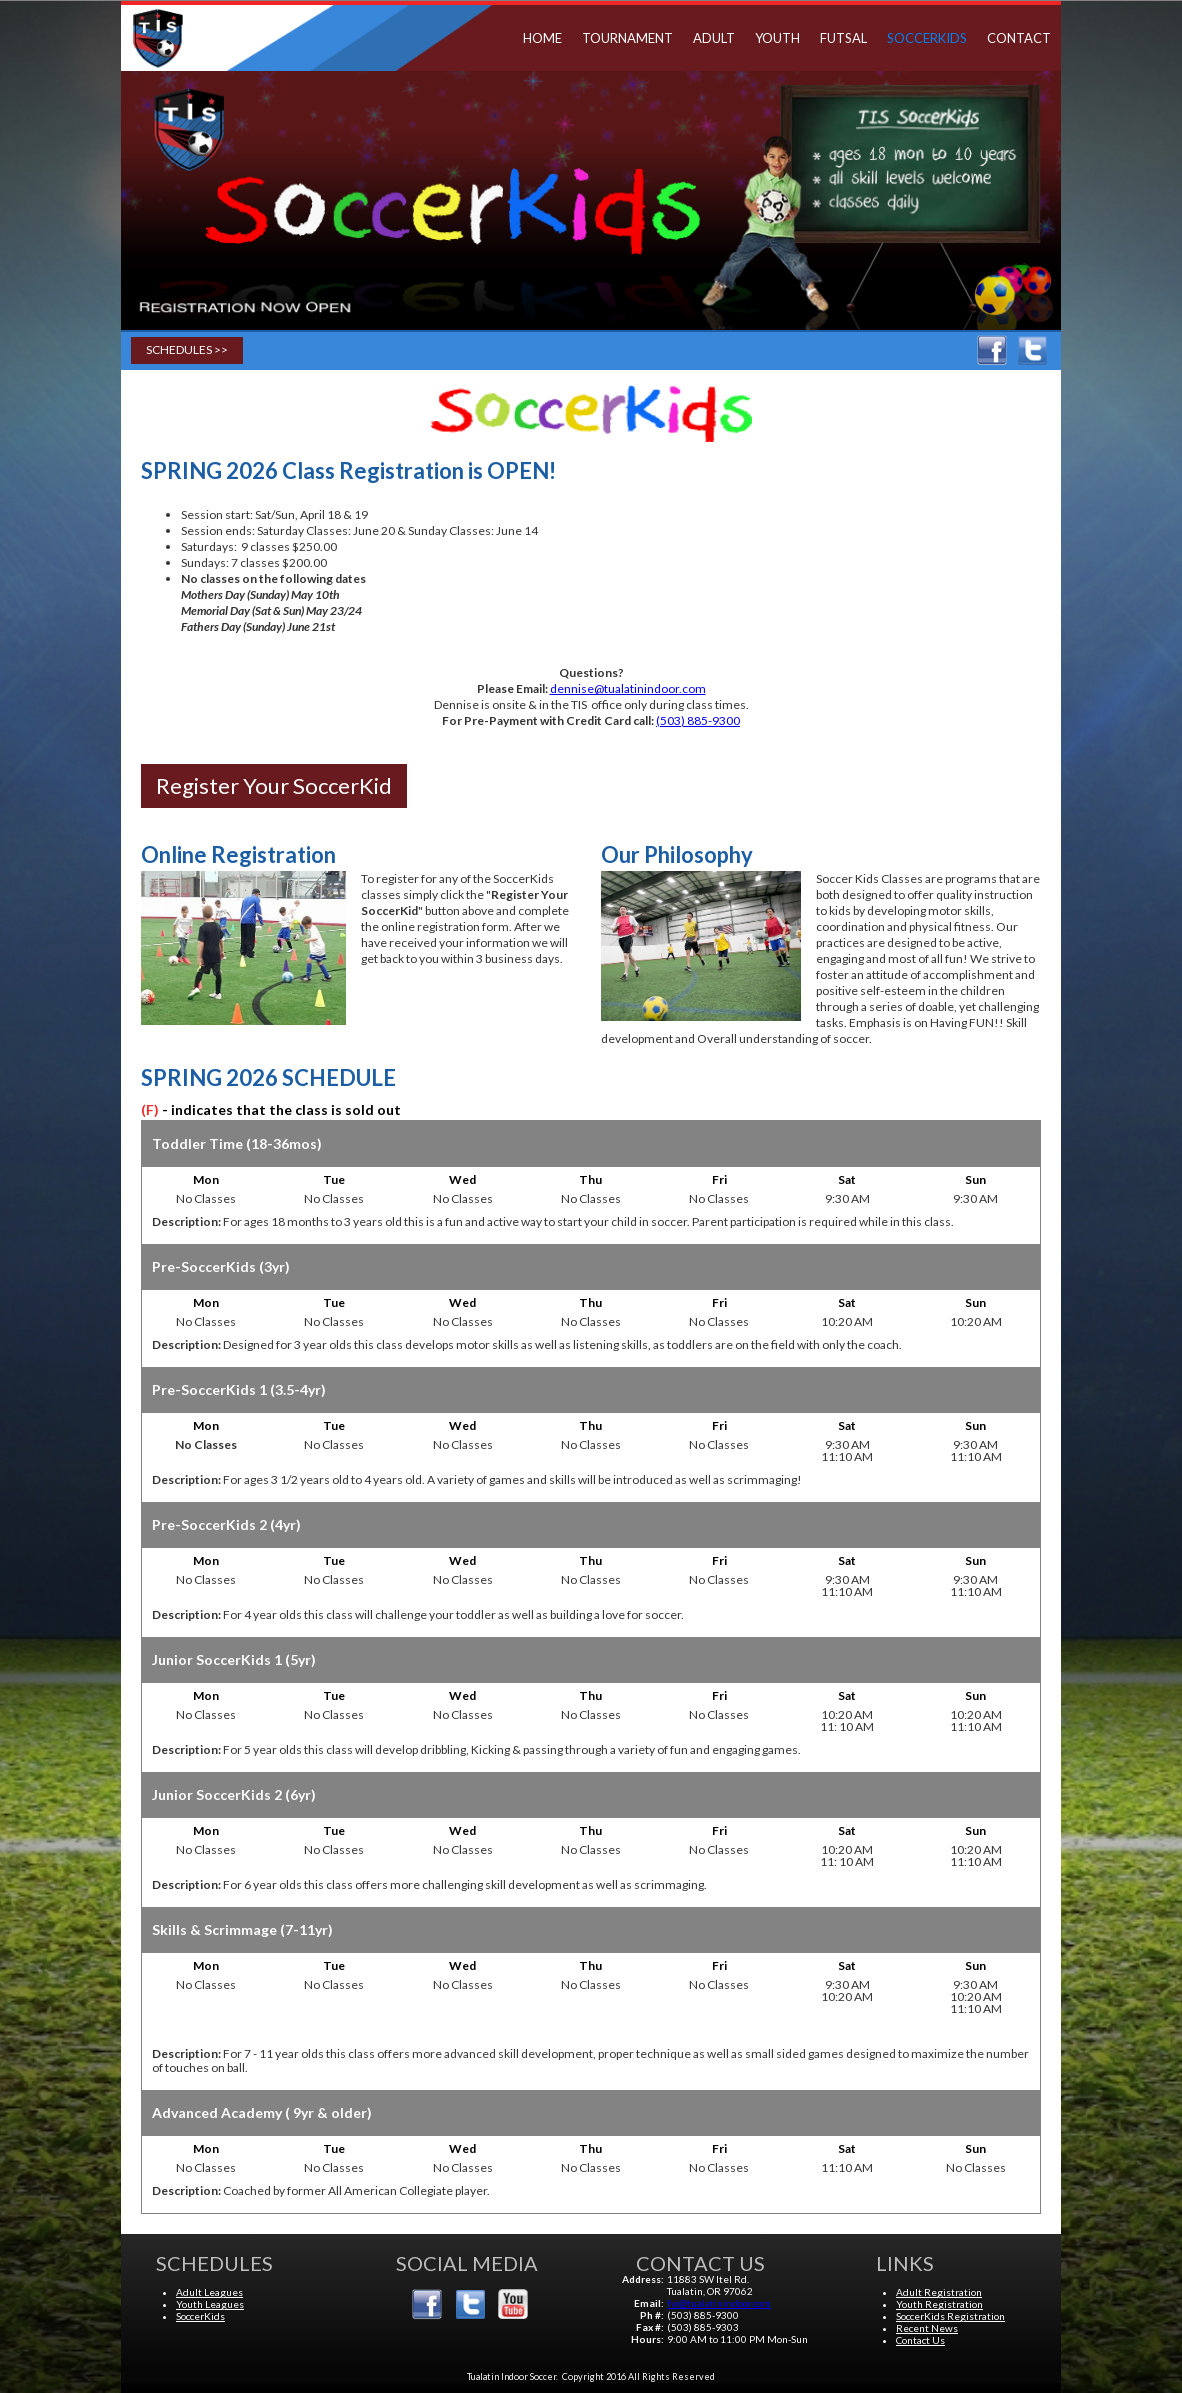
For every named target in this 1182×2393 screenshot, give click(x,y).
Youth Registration (939, 2304)
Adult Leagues (209, 2292)
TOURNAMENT (627, 38)
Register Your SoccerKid (274, 785)
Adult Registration (939, 2292)
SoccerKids (927, 38)
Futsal (843, 38)
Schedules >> (187, 349)
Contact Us (920, 2340)
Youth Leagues (210, 2304)
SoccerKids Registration (950, 2316)
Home (542, 38)
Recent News (927, 2328)
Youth (777, 38)
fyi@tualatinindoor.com (719, 2303)
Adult (714, 38)
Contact (1019, 38)
